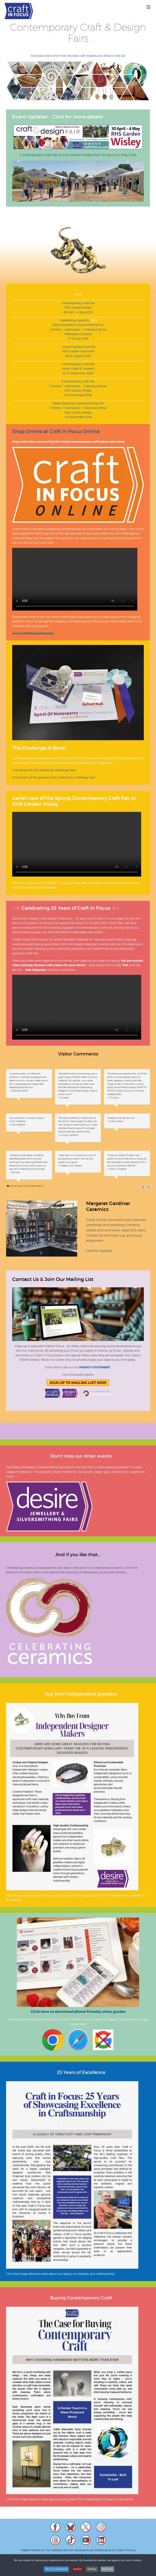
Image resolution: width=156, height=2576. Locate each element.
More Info (107, 2569)
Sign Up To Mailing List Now (78, 1382)
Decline (77, 2569)
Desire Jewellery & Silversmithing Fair (78, 324)
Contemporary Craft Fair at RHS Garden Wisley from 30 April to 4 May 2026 (78, 155)
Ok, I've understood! (56, 2569)
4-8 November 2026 (78, 395)
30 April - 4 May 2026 (78, 312)
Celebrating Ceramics (74, 320)
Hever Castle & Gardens (78, 368)
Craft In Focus (18, 11)
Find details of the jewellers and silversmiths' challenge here (53, 777)
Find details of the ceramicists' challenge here (44, 770)
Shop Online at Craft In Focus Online (56, 431)
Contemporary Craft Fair (78, 303)
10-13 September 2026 (78, 373)
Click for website (99, 1251)
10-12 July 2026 (78, 338)
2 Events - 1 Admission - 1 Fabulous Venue (78, 329)
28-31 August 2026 (78, 356)
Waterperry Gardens (78, 334)
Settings (91, 2569)
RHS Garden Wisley (78, 307)
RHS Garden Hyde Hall (78, 351)
